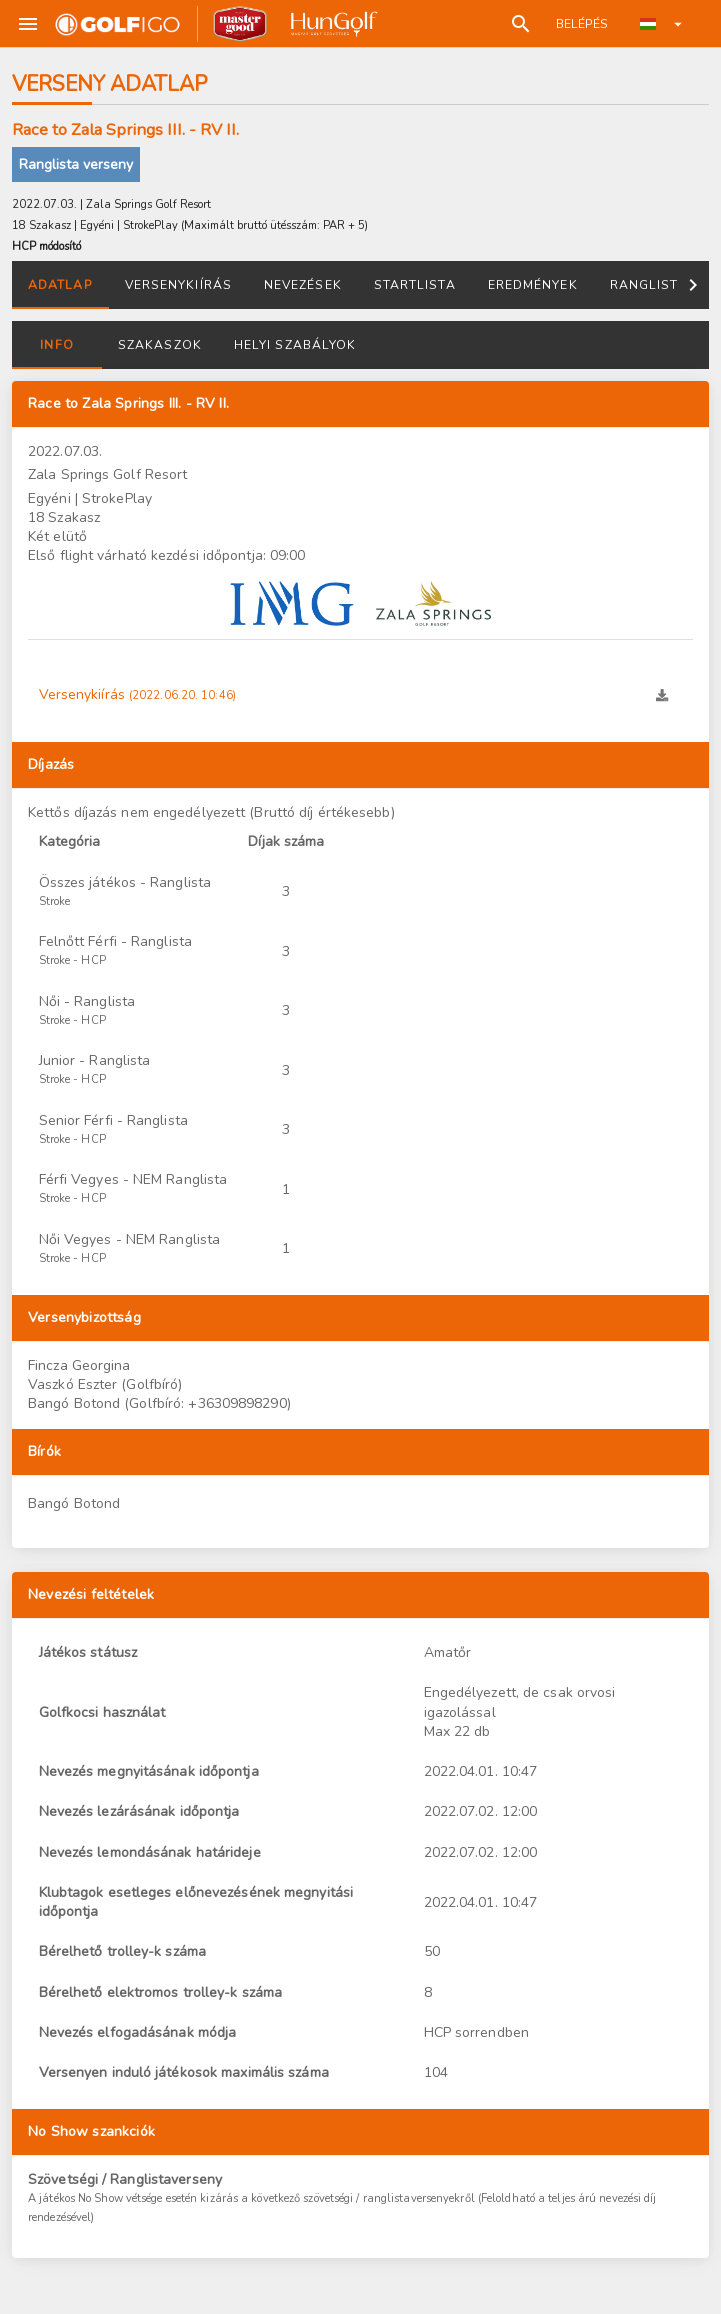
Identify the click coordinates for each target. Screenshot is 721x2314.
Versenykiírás (137, 694)
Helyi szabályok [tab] (295, 345)
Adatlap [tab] (60, 285)
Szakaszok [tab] (160, 345)
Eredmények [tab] (533, 285)
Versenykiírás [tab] (178, 285)
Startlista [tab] (415, 285)
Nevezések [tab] (303, 285)
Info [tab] (56, 345)
